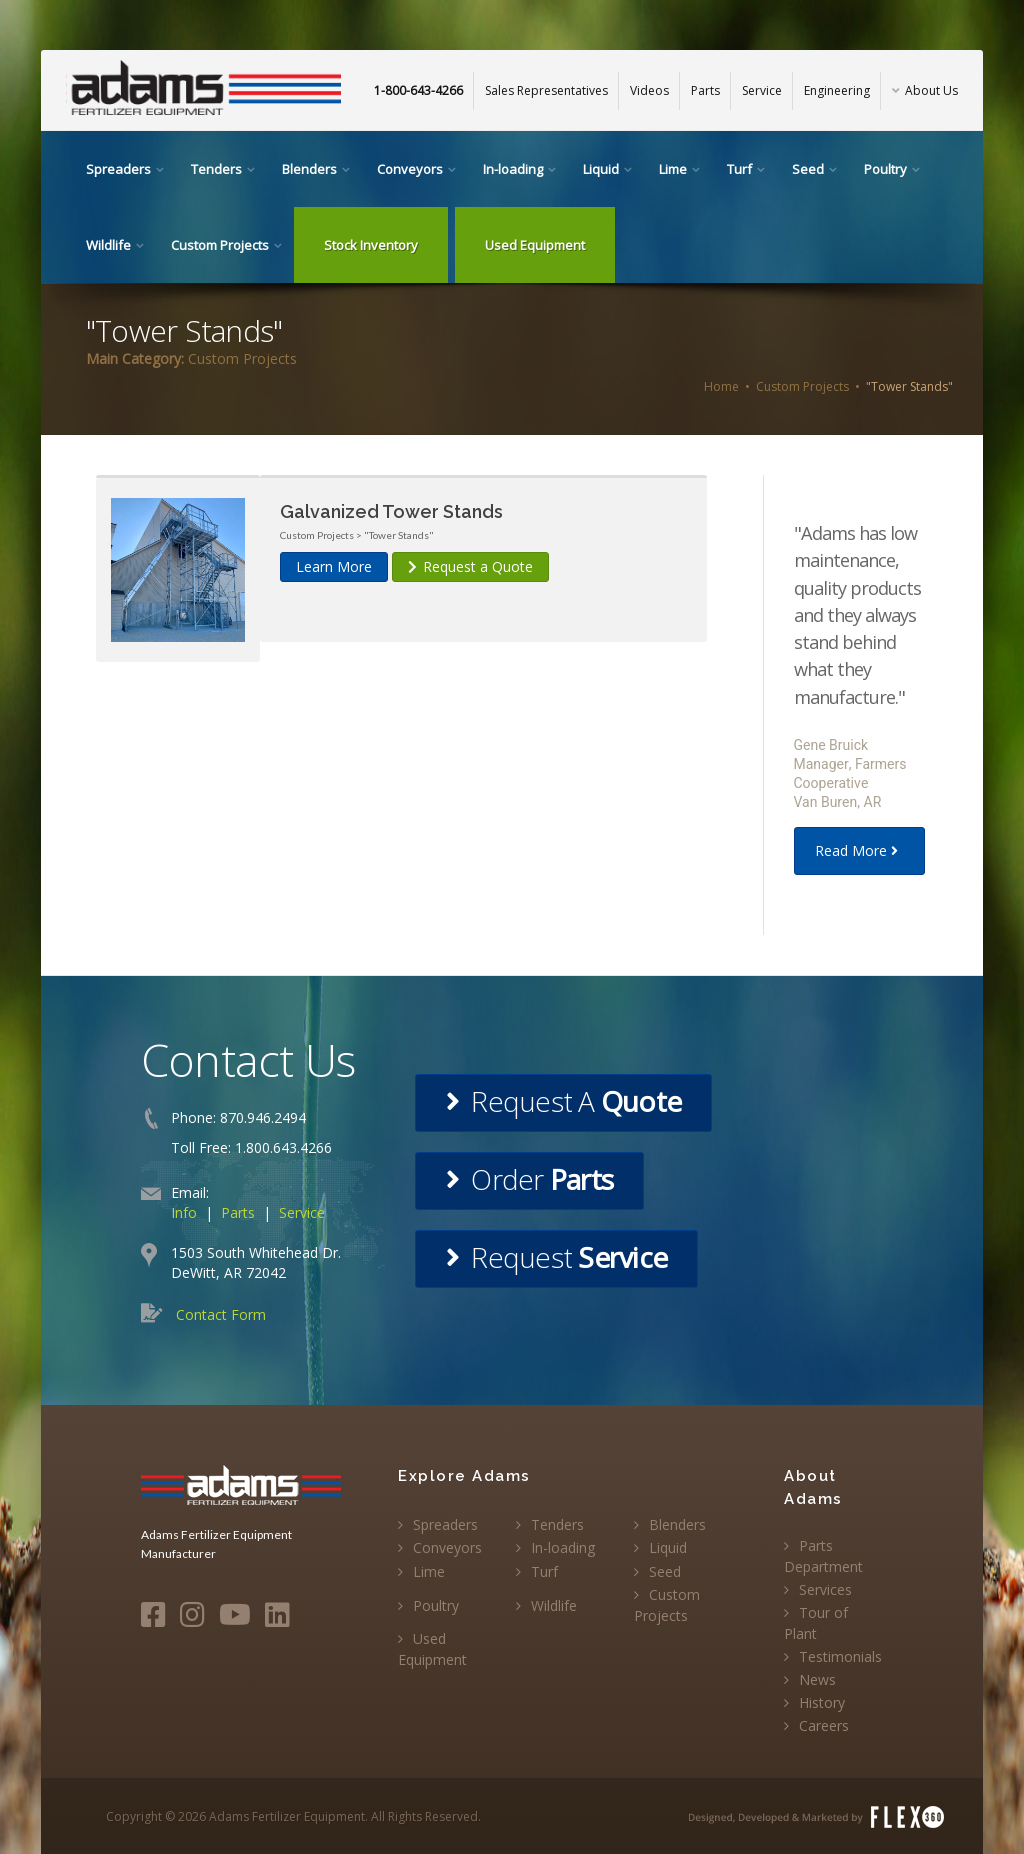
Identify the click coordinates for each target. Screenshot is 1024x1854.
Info (184, 1212)
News (817, 1679)
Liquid (601, 169)
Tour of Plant (816, 1623)
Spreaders (118, 169)
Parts (705, 90)
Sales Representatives (546, 90)
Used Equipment (535, 245)
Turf (739, 169)
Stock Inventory (371, 245)
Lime (673, 169)
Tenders (216, 169)
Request (556, 1257)
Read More (859, 850)
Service (762, 90)
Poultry (885, 169)
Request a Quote (470, 566)
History (822, 1702)
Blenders (309, 169)
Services (825, 1589)
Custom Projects (220, 245)
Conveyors (410, 169)
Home (721, 386)
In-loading (513, 169)
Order (529, 1179)
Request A (563, 1101)
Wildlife (108, 245)
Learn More (334, 566)
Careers (824, 1725)
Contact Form (221, 1314)
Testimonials (840, 1656)
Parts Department (823, 1556)
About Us (925, 90)
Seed (808, 169)
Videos (649, 90)
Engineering (837, 90)
